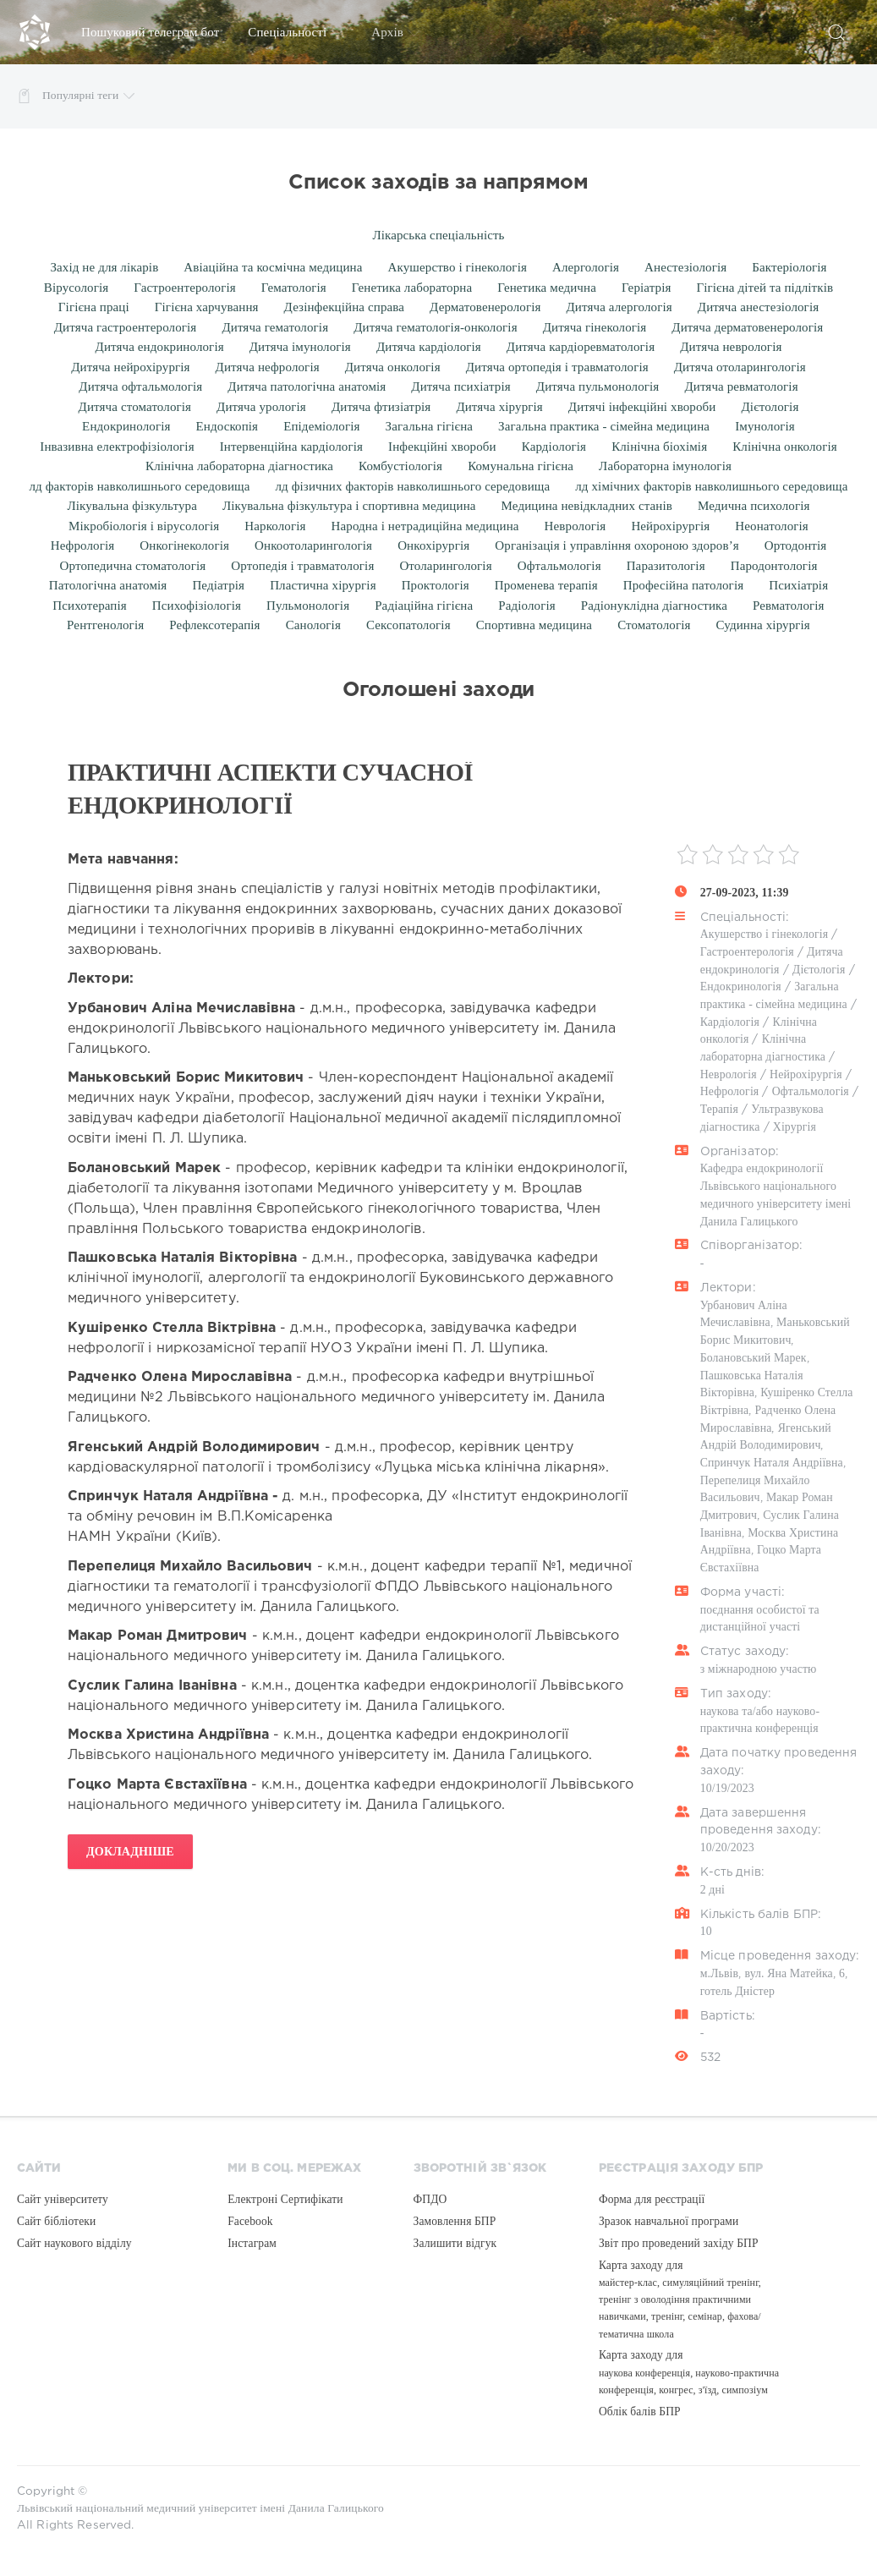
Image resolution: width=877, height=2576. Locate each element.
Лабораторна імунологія (665, 466)
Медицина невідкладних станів (587, 505)
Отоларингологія (445, 566)
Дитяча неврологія (730, 347)
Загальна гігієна (430, 426)
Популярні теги (88, 96)
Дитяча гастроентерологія (125, 327)
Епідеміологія (321, 426)
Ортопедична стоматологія (133, 566)
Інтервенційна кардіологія (291, 446)
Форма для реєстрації (652, 2199)
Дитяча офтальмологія (140, 386)
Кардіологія (554, 446)
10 (706, 1931)
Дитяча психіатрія (460, 386)
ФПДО (430, 2199)
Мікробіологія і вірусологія (144, 526)
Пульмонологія (307, 605)
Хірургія (794, 1127)
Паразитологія (666, 566)
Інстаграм (252, 2243)
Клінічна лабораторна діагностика (239, 466)
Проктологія (435, 585)
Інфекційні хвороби (442, 446)
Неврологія (575, 526)
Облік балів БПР (640, 2411)
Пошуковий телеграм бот (150, 32)
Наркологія (274, 526)
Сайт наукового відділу (74, 2243)
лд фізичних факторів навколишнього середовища (413, 486)
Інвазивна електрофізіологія (117, 446)
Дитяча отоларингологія (740, 367)
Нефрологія (83, 545)
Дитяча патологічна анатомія (306, 386)
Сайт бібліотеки (56, 2221)
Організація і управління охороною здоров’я (616, 545)
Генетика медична (546, 287)
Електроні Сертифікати (285, 2199)
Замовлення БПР (455, 2221)
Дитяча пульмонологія (598, 386)
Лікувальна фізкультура (132, 505)
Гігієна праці (93, 307)
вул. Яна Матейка (788, 1973)
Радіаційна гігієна (424, 605)
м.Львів (719, 1973)
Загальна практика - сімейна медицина (604, 426)
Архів (395, 32)
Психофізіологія (196, 605)
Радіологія (527, 605)
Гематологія (293, 287)
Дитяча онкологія (393, 367)
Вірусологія (76, 287)
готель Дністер (737, 1991)
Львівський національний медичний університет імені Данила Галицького (200, 2508)
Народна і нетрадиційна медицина (425, 526)
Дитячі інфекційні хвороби (642, 407)
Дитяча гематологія (275, 327)
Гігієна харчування (207, 307)
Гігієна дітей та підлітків (764, 287)
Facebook (250, 2221)
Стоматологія (653, 625)
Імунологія (765, 426)
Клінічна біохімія (659, 446)
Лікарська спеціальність (438, 235)
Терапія (719, 1109)
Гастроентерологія (184, 287)
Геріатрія (646, 287)
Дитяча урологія (261, 407)
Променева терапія (546, 585)
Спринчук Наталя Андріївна (771, 1462)
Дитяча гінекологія (595, 327)
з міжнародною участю (758, 1669)
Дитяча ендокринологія (160, 347)
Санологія (313, 625)
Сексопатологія (408, 625)
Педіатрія (218, 585)
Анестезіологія (685, 267)
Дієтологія (770, 407)
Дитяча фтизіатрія (381, 407)
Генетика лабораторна (412, 287)
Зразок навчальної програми (669, 2221)
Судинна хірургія (762, 625)
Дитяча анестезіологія (758, 307)
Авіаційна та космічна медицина (273, 267)
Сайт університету (62, 2199)
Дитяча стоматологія (135, 407)
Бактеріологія (789, 267)
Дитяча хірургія (499, 407)
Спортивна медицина (534, 625)
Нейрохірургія (670, 526)
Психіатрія (798, 585)
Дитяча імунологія (300, 347)
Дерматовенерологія (485, 307)
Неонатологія (771, 526)
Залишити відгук (455, 2243)
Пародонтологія (774, 566)
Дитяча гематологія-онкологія (436, 327)
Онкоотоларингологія (313, 545)
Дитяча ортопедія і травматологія (557, 367)
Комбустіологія (400, 466)
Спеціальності (295, 32)
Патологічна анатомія (108, 585)
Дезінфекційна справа (344, 307)
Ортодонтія (796, 545)
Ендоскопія (226, 426)
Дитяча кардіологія (428, 347)
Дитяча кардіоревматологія (581, 347)
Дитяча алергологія (618, 307)
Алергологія (585, 267)
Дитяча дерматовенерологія (747, 327)
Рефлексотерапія (214, 625)
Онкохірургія (433, 545)
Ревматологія (789, 605)
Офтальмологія (559, 566)
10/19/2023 (727, 1788)
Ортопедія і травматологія (302, 566)
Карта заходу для (680, 2299)
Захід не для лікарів (104, 267)
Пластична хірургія (323, 585)
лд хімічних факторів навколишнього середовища (711, 486)
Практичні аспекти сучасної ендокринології (270, 788)
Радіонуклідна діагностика (654, 605)
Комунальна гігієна (520, 466)
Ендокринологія (126, 426)
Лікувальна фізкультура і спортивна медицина (349, 505)
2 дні (712, 1889)
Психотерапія (89, 605)
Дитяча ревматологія (741, 386)
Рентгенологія (105, 625)
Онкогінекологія (184, 545)
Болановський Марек (753, 1357)
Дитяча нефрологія (268, 367)
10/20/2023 (727, 1847)
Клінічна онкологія (784, 446)
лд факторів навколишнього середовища (140, 486)
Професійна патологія (683, 585)
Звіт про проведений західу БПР (679, 2243)
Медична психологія (754, 505)
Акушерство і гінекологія (457, 267)
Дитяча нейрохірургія (130, 367)
